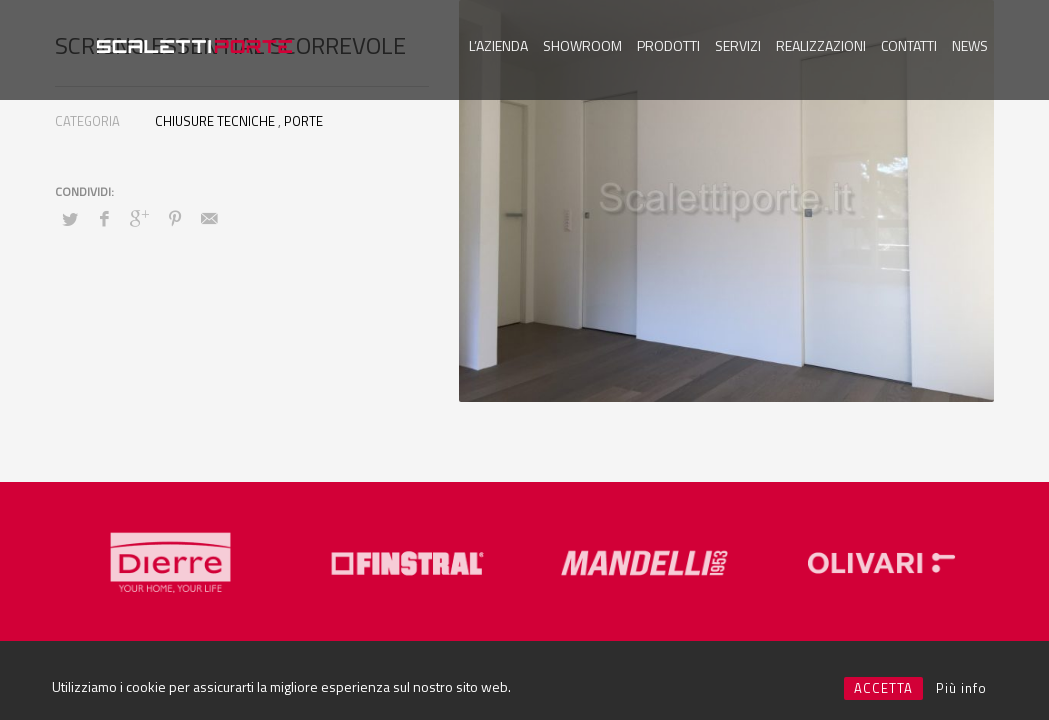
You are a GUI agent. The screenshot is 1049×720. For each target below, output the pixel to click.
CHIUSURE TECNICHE (215, 121)
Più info (961, 688)
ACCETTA (883, 688)
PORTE (303, 121)
